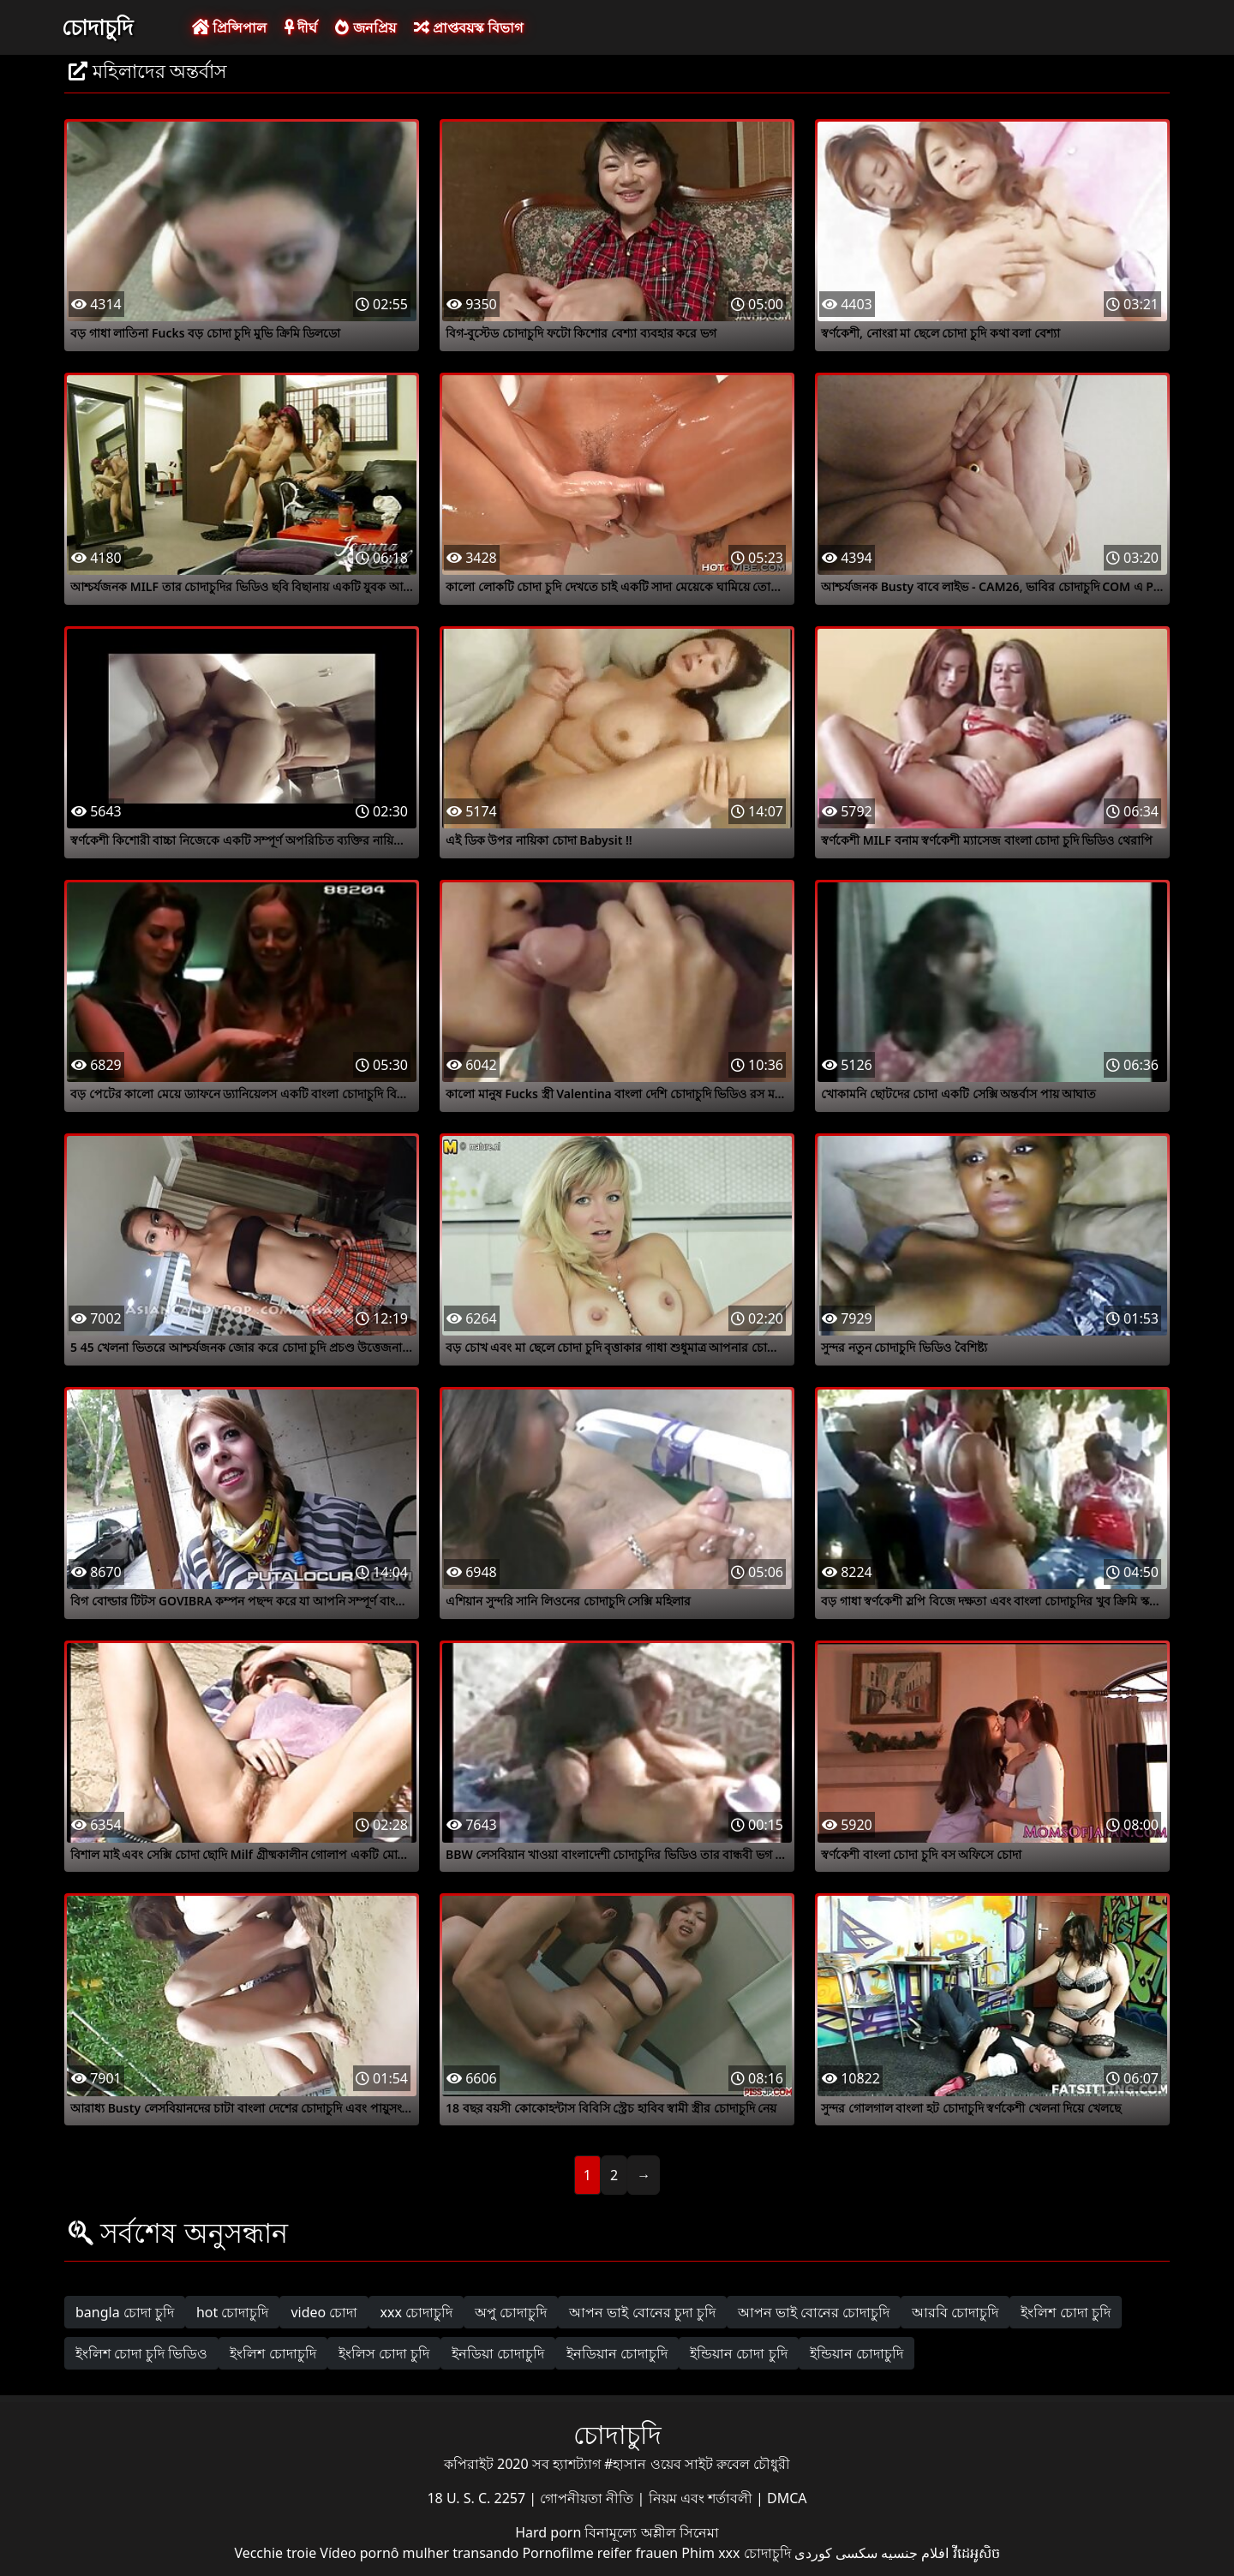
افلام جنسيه (915, 2552)
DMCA (787, 2498)
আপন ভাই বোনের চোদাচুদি (814, 2312)
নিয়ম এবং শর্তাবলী (702, 2498)
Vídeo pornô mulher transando (419, 2552)
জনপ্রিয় (365, 27)
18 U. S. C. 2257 (478, 2498)
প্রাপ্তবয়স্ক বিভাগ (468, 27)
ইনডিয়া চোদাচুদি (498, 2353)
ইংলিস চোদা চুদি (383, 2353)
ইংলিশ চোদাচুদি (272, 2353)
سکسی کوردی (836, 2552)
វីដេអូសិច (976, 2552)
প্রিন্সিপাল (229, 27)
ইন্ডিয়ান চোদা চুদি (738, 2353)
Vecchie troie (275, 2552)
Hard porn (549, 2532)
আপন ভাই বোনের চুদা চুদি (642, 2312)
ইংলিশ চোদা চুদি (1065, 2312)
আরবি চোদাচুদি (955, 2312)
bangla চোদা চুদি (124, 2312)
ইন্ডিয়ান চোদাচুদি (856, 2353)
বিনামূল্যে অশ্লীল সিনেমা (651, 2532)
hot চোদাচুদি (232, 2312)
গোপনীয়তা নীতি (588, 2498)
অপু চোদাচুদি (511, 2312)
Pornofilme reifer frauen (600, 2552)
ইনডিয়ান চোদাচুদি (617, 2353)
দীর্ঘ (301, 27)
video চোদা (324, 2312)
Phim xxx (710, 2552)
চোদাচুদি (97, 26)
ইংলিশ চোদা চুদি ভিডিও (141, 2353)
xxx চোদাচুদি (416, 2312)
